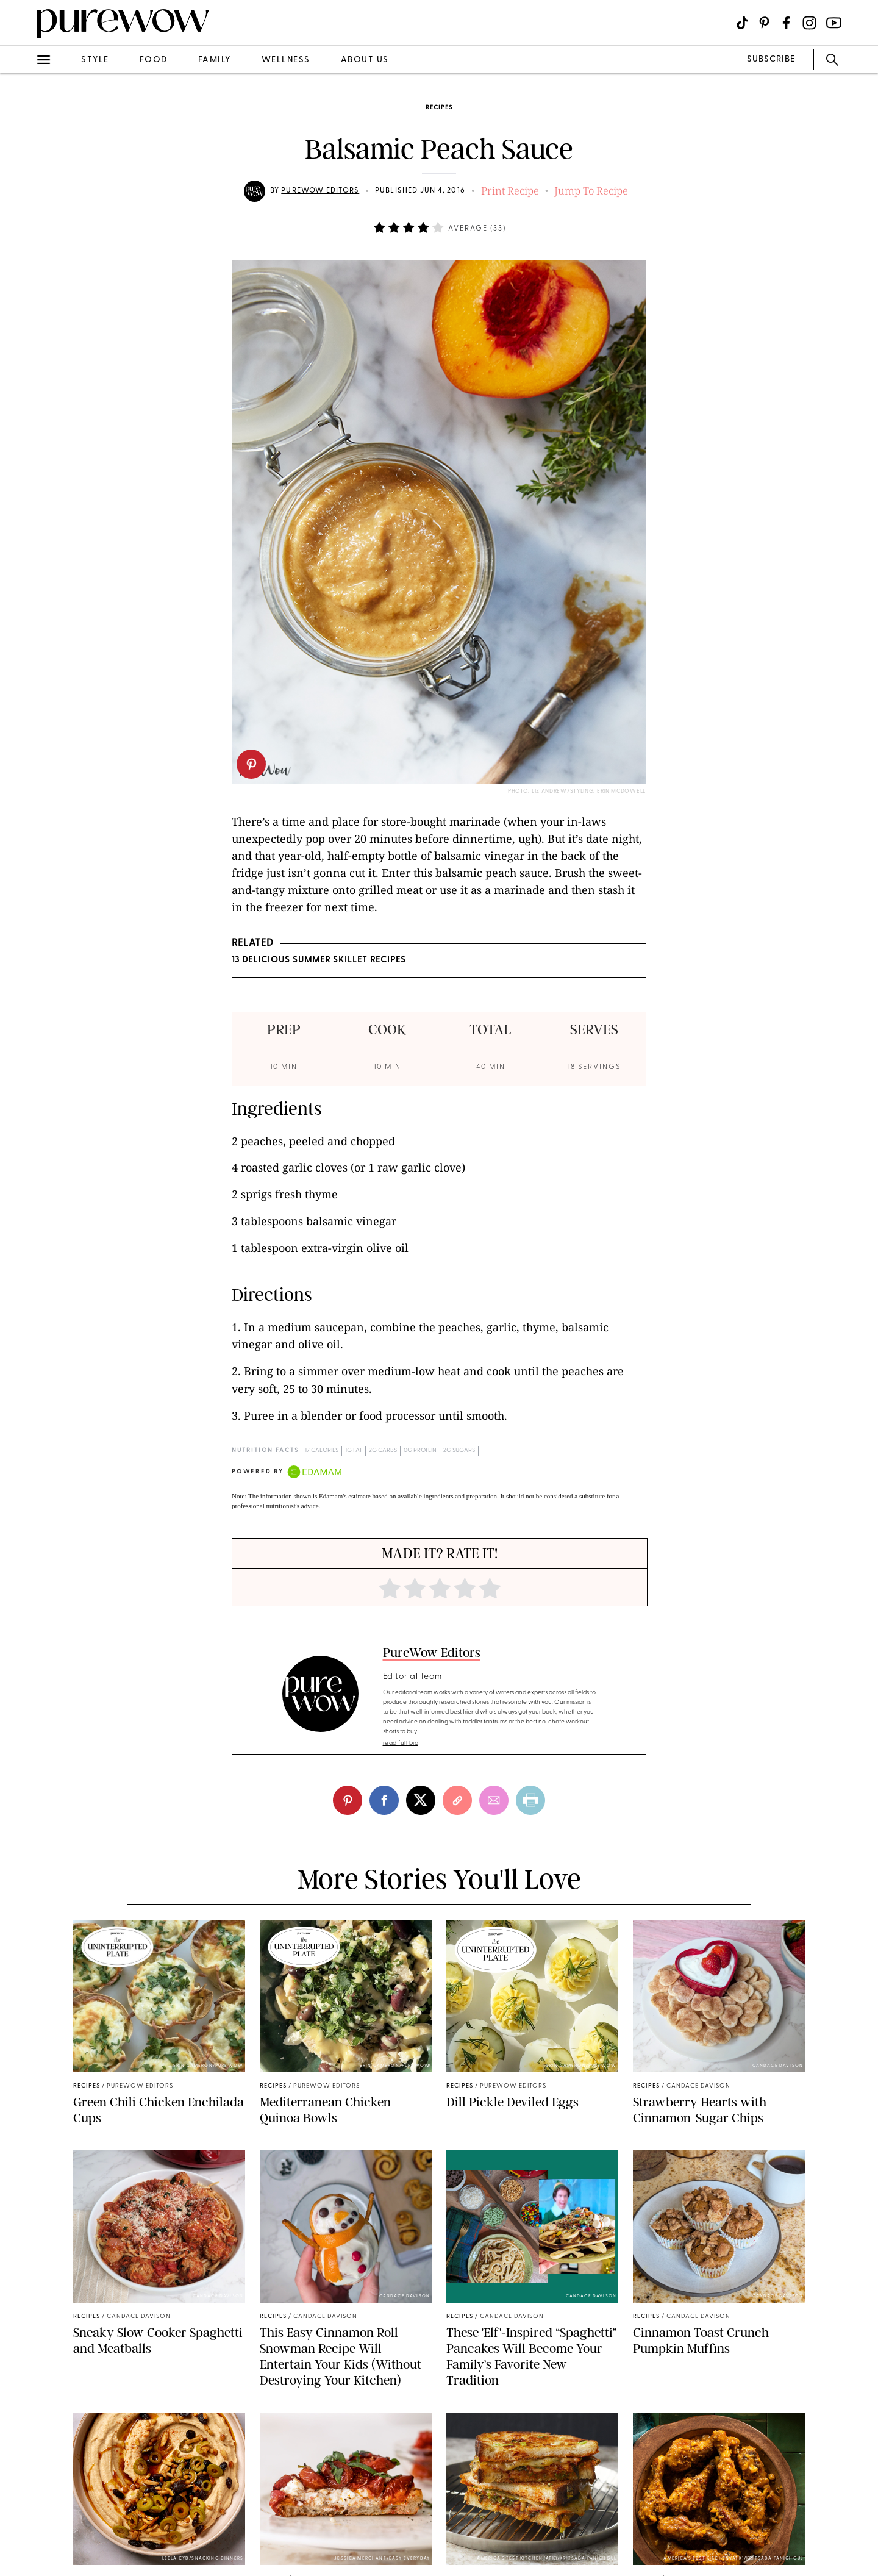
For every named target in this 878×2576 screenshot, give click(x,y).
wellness (286, 60)
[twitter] (420, 1800)
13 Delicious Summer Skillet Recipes (319, 960)
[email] (494, 1800)
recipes (439, 107)
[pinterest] (251, 764)
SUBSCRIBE (771, 59)
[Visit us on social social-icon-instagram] (809, 22)
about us (365, 60)
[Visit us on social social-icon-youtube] (833, 22)
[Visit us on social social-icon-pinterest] (764, 22)
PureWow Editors (320, 191)
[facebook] (384, 1800)
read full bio (401, 1743)
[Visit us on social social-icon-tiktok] (742, 22)
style (95, 60)
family (214, 60)
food (154, 60)
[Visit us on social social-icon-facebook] (786, 22)
